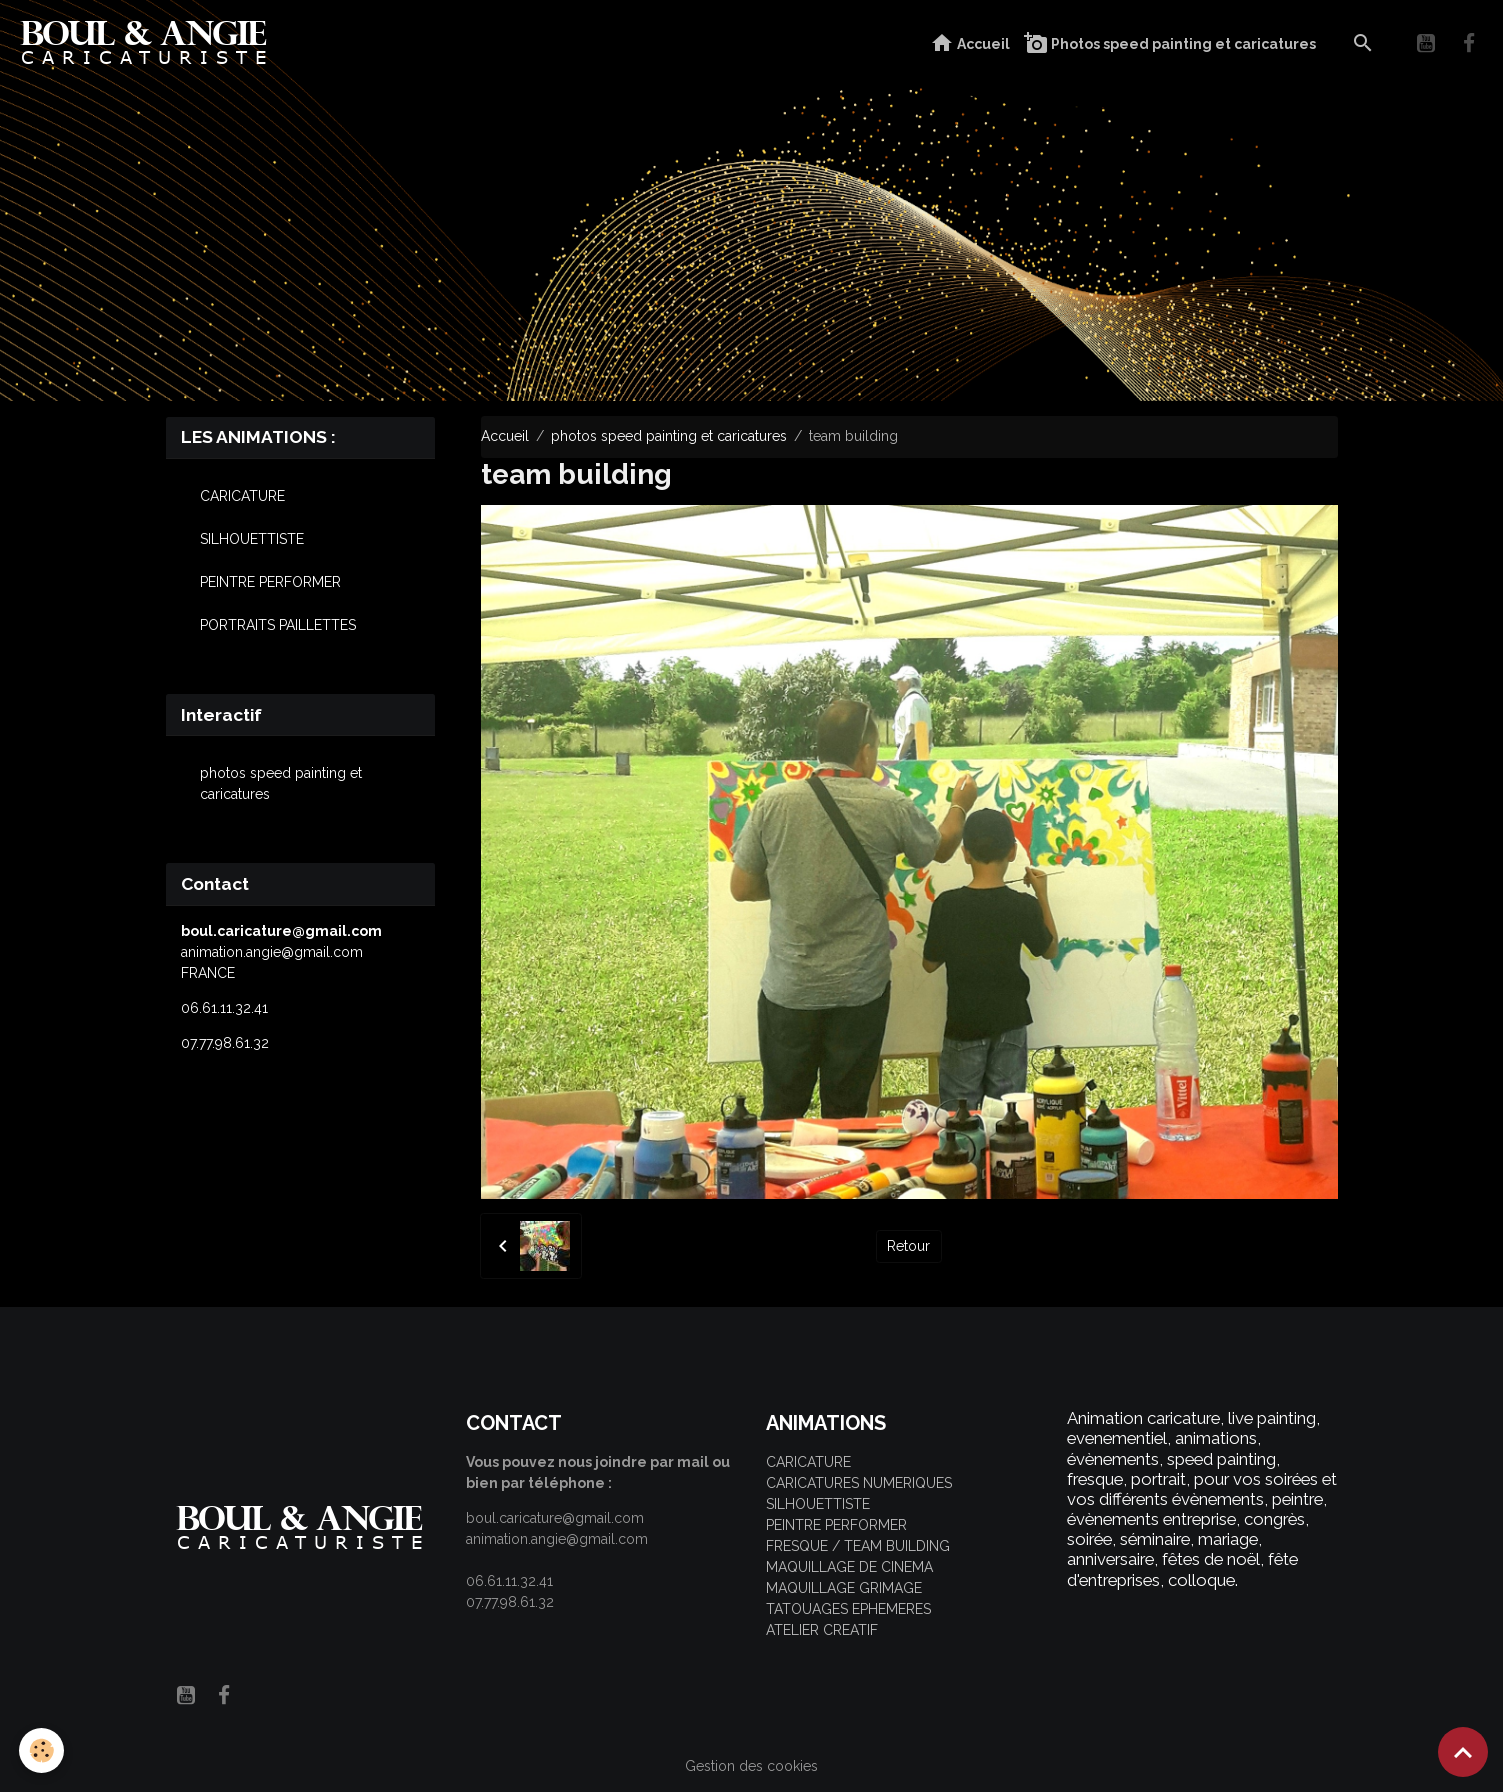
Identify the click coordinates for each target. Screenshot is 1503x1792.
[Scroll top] (1463, 1752)
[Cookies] (42, 1750)
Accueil (970, 43)
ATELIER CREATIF (822, 1630)
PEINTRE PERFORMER (270, 582)
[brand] (148, 43)
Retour (908, 1246)
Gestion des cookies (751, 1766)
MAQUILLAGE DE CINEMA (849, 1567)
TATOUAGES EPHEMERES (848, 1609)
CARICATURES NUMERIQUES (859, 1483)
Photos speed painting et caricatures (1170, 43)
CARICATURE (242, 496)
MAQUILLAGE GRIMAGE (844, 1588)
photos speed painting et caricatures (669, 436)
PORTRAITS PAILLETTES (278, 625)
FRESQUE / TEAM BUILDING (858, 1546)
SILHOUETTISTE (252, 539)
